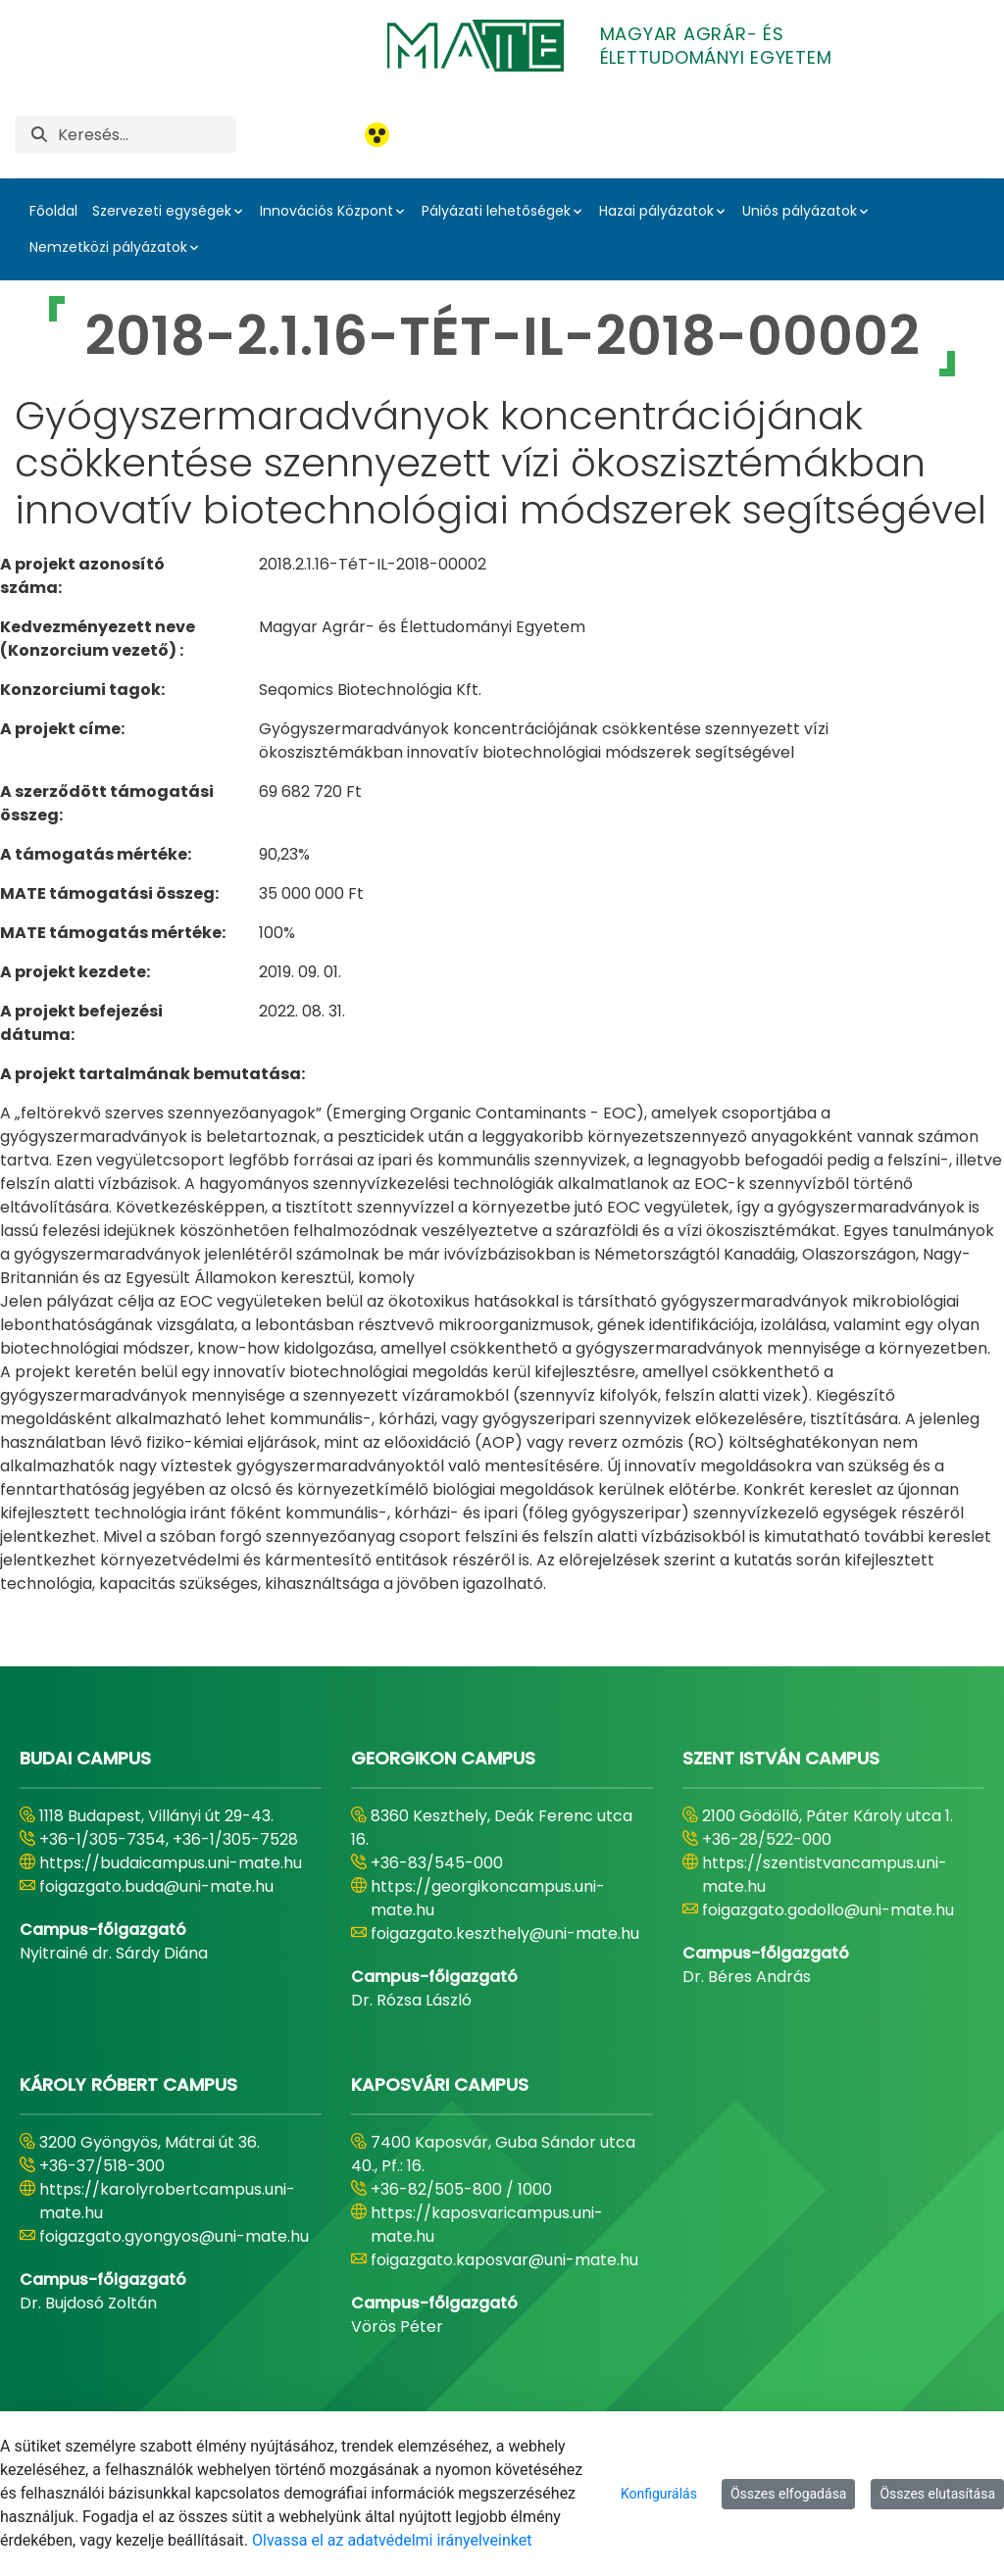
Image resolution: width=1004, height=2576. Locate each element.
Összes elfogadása (788, 2494)
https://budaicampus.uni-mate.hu (170, 1863)
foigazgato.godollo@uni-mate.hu (828, 1910)
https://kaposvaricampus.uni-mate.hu (487, 2225)
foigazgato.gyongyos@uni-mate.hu (174, 2236)
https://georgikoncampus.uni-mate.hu (488, 1898)
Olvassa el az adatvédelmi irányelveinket (391, 2540)
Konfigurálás (659, 2494)
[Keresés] (147, 134)
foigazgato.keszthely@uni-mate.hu (505, 1933)
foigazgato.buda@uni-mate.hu (156, 1886)
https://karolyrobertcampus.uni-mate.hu (167, 2201)
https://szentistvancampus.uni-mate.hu (824, 1875)
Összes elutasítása (937, 2494)
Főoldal (53, 211)
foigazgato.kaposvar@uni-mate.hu (504, 2260)
